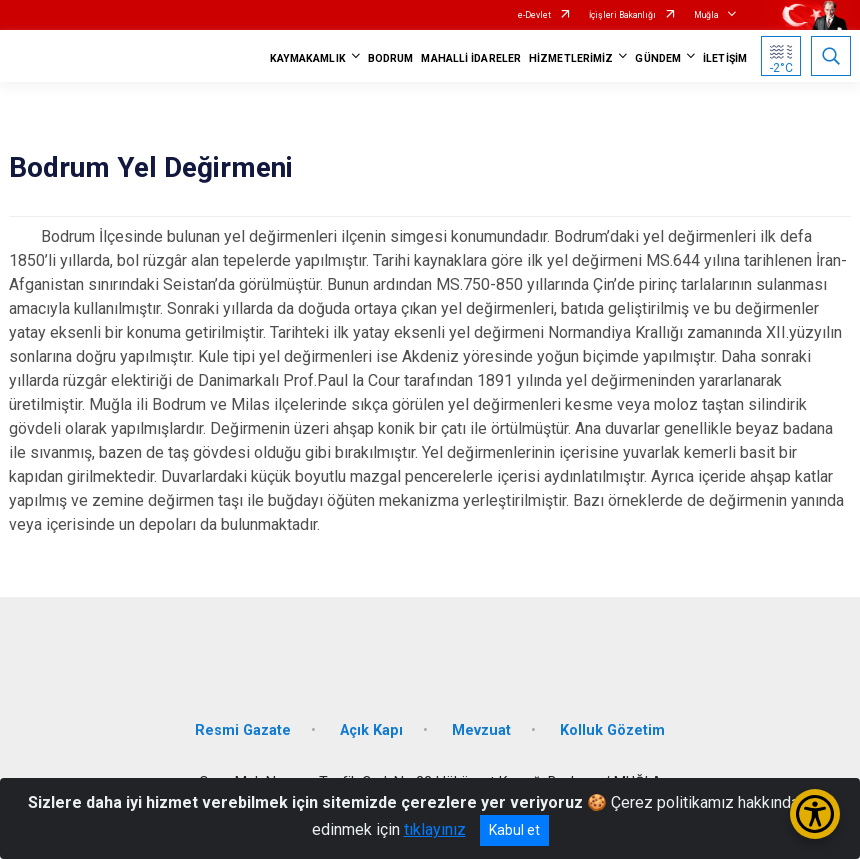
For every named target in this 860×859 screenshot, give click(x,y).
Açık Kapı (371, 730)
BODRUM (391, 58)
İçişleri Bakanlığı (622, 15)
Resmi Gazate (243, 730)
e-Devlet (534, 15)
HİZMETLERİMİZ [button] (571, 58)
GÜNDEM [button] (658, 58)
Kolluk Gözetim (612, 730)
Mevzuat (481, 730)
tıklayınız (435, 829)
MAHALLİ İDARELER (471, 58)
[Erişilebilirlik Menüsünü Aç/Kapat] (815, 814)
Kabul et (514, 830)
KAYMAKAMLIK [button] (308, 58)
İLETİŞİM (725, 58)
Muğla (706, 15)
